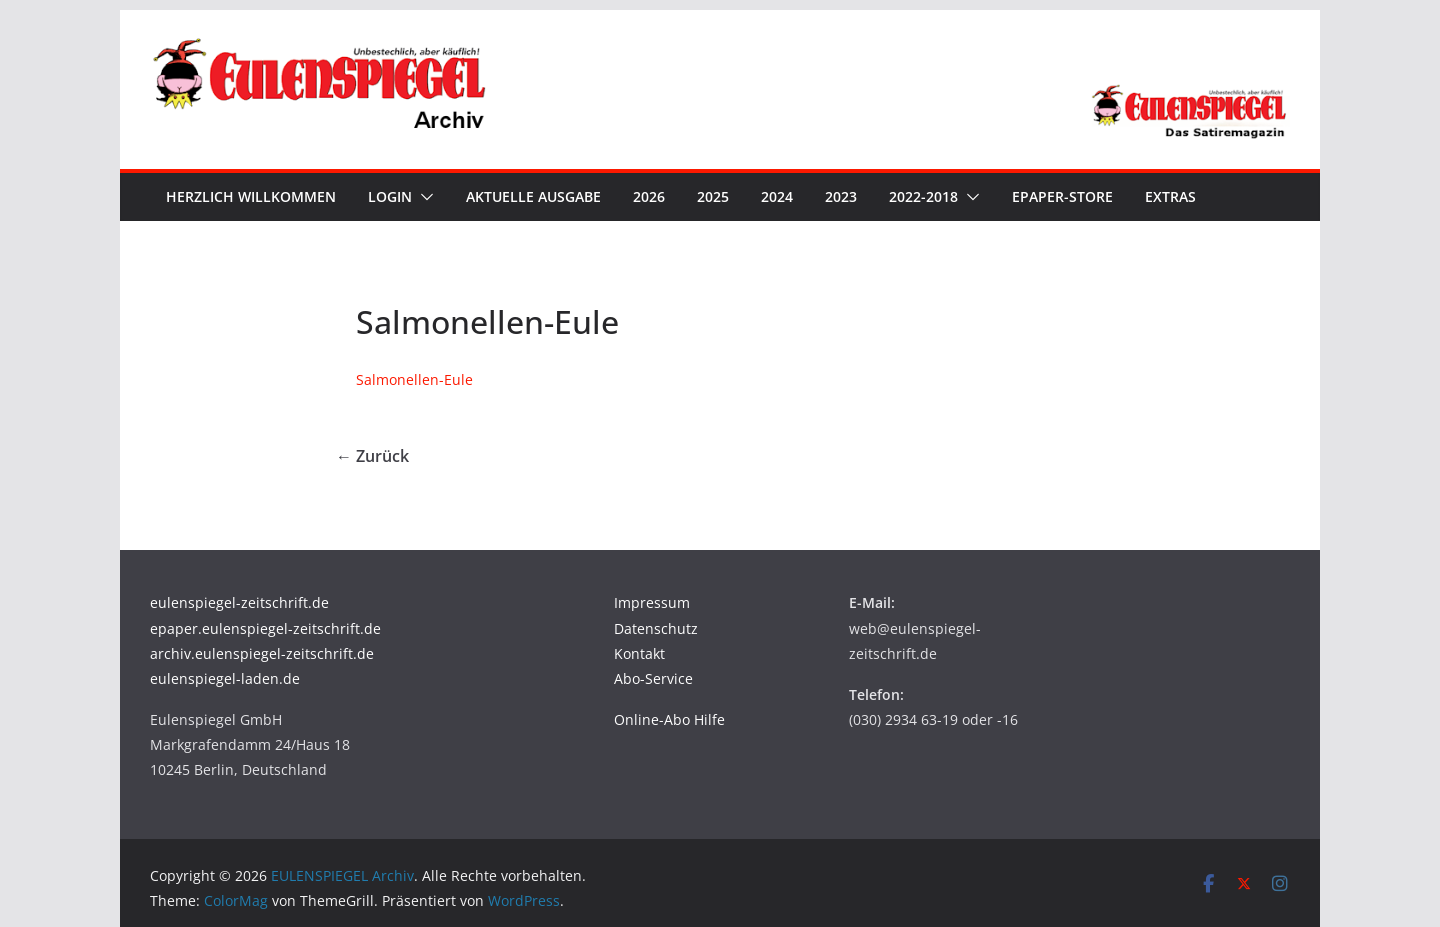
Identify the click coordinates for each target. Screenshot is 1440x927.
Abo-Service (653, 678)
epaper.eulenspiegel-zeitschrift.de (265, 628)
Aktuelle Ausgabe (533, 196)
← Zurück (372, 456)
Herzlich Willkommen (251, 196)
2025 (713, 196)
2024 (777, 196)
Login (390, 196)
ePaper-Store (1062, 196)
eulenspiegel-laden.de (225, 678)
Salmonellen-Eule (414, 379)
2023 (841, 196)
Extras (1170, 196)
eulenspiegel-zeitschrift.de (239, 602)
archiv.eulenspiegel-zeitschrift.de (262, 653)
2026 (649, 196)
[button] (423, 197)
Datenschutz (656, 628)
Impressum (652, 602)
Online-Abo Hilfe (669, 719)
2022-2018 (923, 196)
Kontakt (639, 653)
